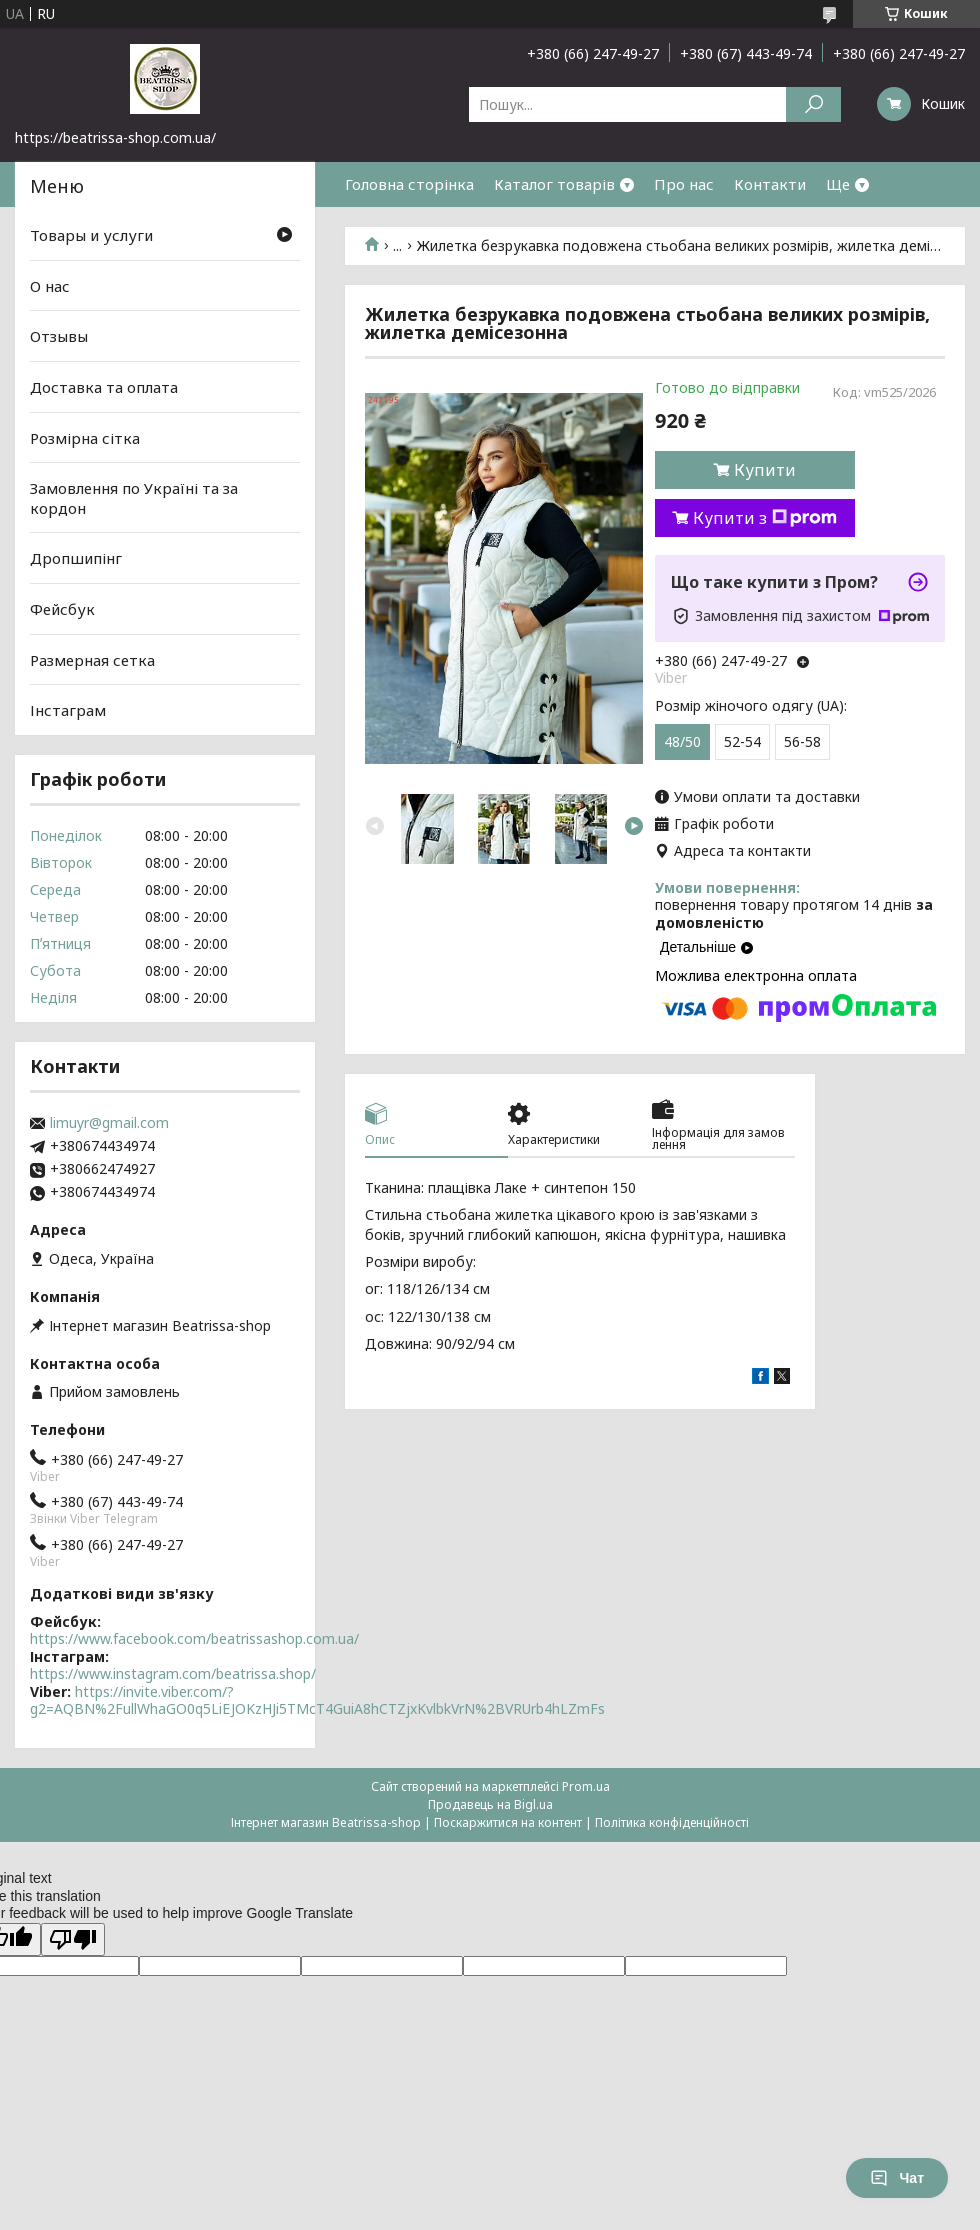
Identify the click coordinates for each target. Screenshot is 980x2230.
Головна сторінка (409, 184)
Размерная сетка (92, 660)
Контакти (770, 184)
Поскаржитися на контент (508, 1822)
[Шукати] (813, 104)
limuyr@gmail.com (109, 1123)
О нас (50, 286)
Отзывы (59, 336)
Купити (765, 470)
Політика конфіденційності (672, 1822)
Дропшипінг (76, 558)
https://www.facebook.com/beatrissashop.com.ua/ (194, 1638)
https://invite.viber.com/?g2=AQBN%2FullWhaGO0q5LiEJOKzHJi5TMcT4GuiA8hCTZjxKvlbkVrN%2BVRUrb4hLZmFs (317, 1700)
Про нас (684, 184)
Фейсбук (62, 609)
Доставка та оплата (104, 387)
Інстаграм (68, 710)
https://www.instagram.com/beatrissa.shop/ (173, 1673)
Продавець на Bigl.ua (490, 1804)
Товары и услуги (91, 235)
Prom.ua (586, 1786)
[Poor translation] (73, 1939)
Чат (897, 2178)
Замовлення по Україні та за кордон (134, 498)
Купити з (765, 518)
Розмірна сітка (85, 437)
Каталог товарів (554, 184)
